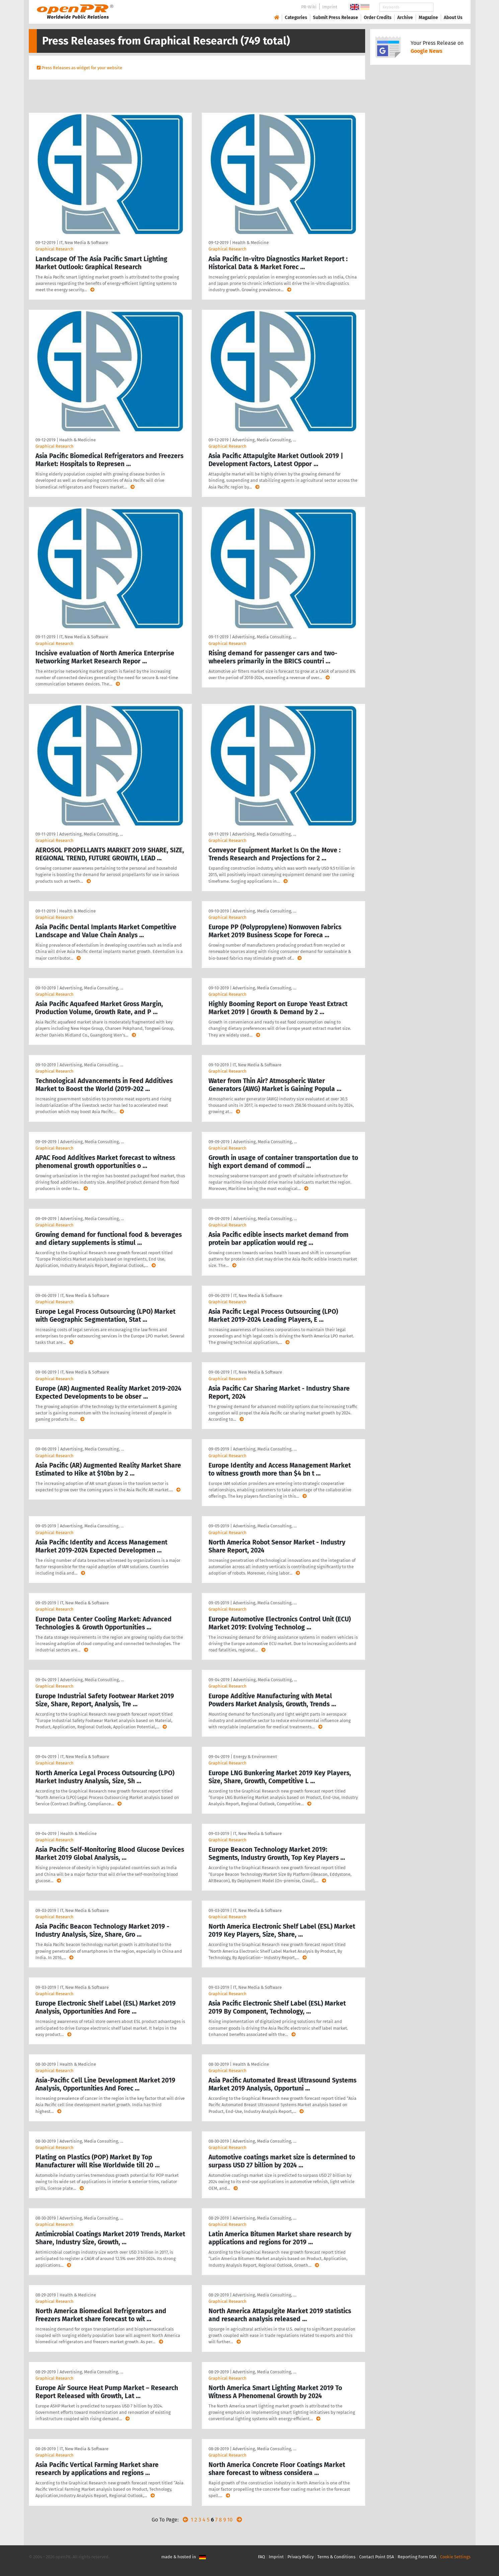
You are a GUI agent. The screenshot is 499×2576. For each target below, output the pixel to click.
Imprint (329, 6)
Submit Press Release (335, 17)
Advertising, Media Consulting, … (264, 439)
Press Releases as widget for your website (81, 67)
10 (230, 2519)
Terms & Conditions (336, 2556)
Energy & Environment (255, 1756)
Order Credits (378, 17)
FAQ (261, 2556)
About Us (453, 17)
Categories (296, 17)
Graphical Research (54, 248)
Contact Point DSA (376, 2556)
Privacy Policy (300, 2556)
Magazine (428, 17)
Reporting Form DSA (417, 2556)
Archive (405, 17)
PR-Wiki (309, 6)
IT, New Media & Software (83, 242)
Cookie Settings (455, 2556)
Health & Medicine (250, 242)
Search (448, 7)
